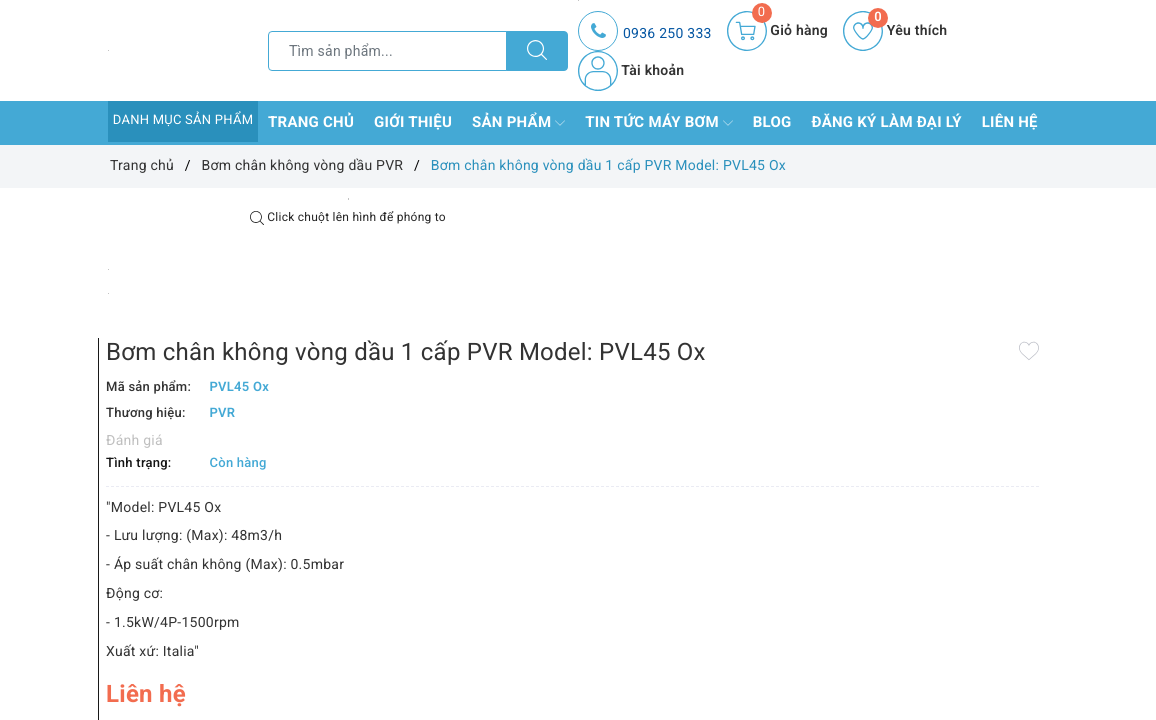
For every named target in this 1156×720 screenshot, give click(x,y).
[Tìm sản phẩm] (387, 51)
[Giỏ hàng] (777, 31)
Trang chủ (311, 122)
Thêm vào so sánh (568, 656)
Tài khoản (631, 71)
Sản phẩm (518, 123)
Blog (772, 122)
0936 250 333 (667, 34)
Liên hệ (1010, 122)
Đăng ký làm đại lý (887, 122)
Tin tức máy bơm (659, 123)
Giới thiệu (413, 122)
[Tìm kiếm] (537, 51)
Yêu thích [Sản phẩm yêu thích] (895, 31)
